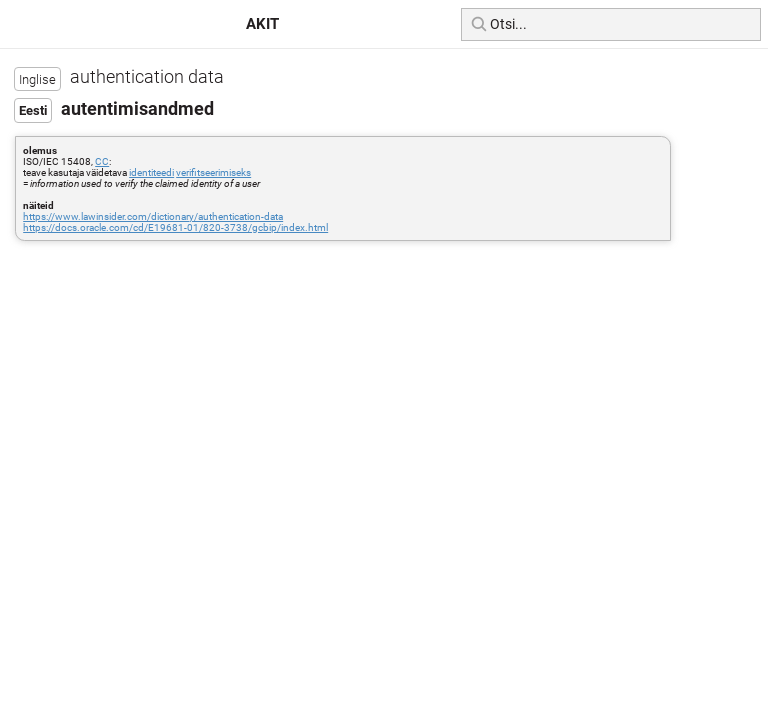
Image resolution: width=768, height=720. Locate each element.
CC (102, 161)
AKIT (262, 24)
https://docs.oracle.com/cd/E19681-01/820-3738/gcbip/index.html (175, 227)
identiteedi (151, 172)
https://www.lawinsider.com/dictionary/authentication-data (153, 216)
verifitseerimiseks (213, 172)
